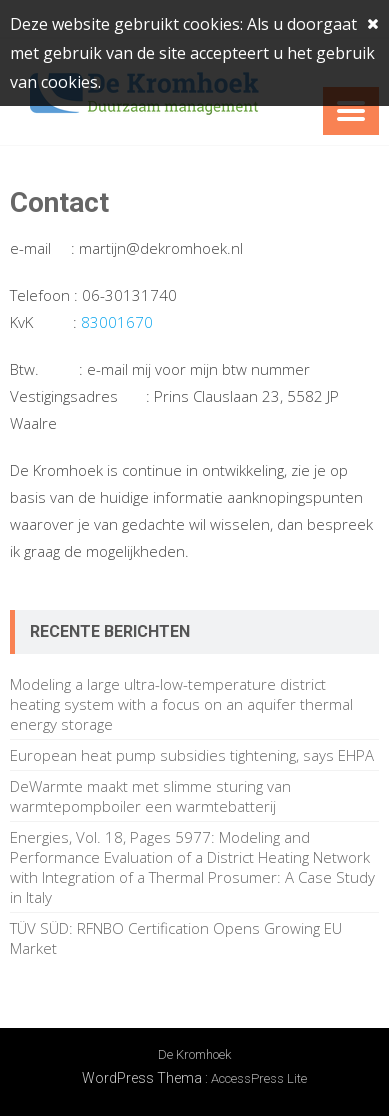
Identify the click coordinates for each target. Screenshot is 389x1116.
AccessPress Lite (259, 1078)
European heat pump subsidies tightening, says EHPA (192, 755)
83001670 (117, 322)
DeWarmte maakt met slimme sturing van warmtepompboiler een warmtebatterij (150, 796)
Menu (351, 111)
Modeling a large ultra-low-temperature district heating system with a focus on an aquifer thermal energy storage (181, 704)
